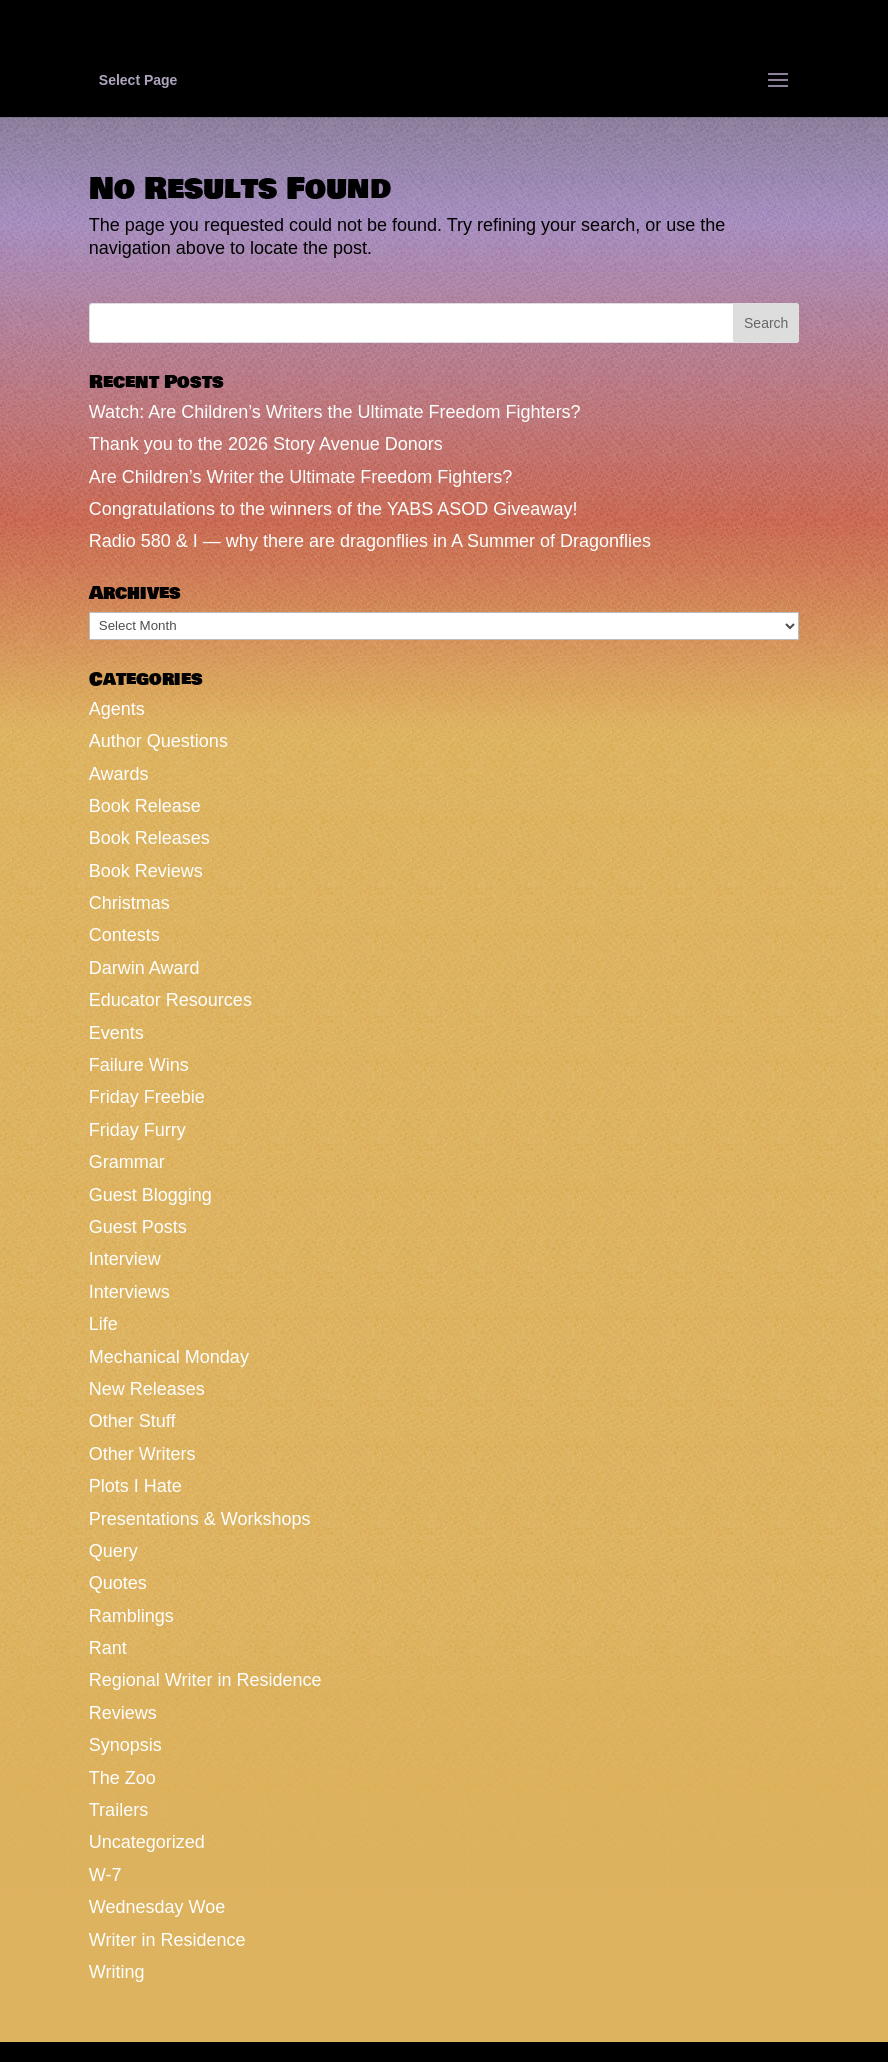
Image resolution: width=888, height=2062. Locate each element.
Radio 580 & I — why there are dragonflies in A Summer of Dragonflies (370, 541)
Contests (124, 935)
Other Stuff (132, 1421)
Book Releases (149, 838)
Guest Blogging (150, 1195)
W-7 (105, 1875)
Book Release (145, 806)
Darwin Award (144, 968)
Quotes (118, 1583)
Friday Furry (137, 1130)
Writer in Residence (167, 1940)
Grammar (127, 1162)
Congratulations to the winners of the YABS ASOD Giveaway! (333, 509)
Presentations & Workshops (200, 1519)
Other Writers (142, 1454)
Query (113, 1551)
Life (103, 1324)
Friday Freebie (147, 1097)
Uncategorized (147, 1842)
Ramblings (131, 1616)
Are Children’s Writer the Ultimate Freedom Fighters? (300, 477)
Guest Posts (138, 1227)
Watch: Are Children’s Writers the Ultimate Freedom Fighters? (335, 412)
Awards (119, 774)
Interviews (129, 1292)
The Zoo (122, 1778)
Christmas (129, 903)
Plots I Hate (135, 1486)
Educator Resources (170, 1000)
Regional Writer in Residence (205, 1680)
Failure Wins (139, 1065)
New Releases (147, 1389)
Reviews (123, 1713)
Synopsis (125, 1745)
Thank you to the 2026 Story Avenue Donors (266, 444)
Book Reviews (146, 871)
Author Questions (158, 741)
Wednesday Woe (157, 1907)
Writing (117, 1972)
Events (116, 1033)
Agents (117, 709)
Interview (125, 1259)
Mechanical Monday (169, 1357)
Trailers (118, 1810)
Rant (108, 1648)
